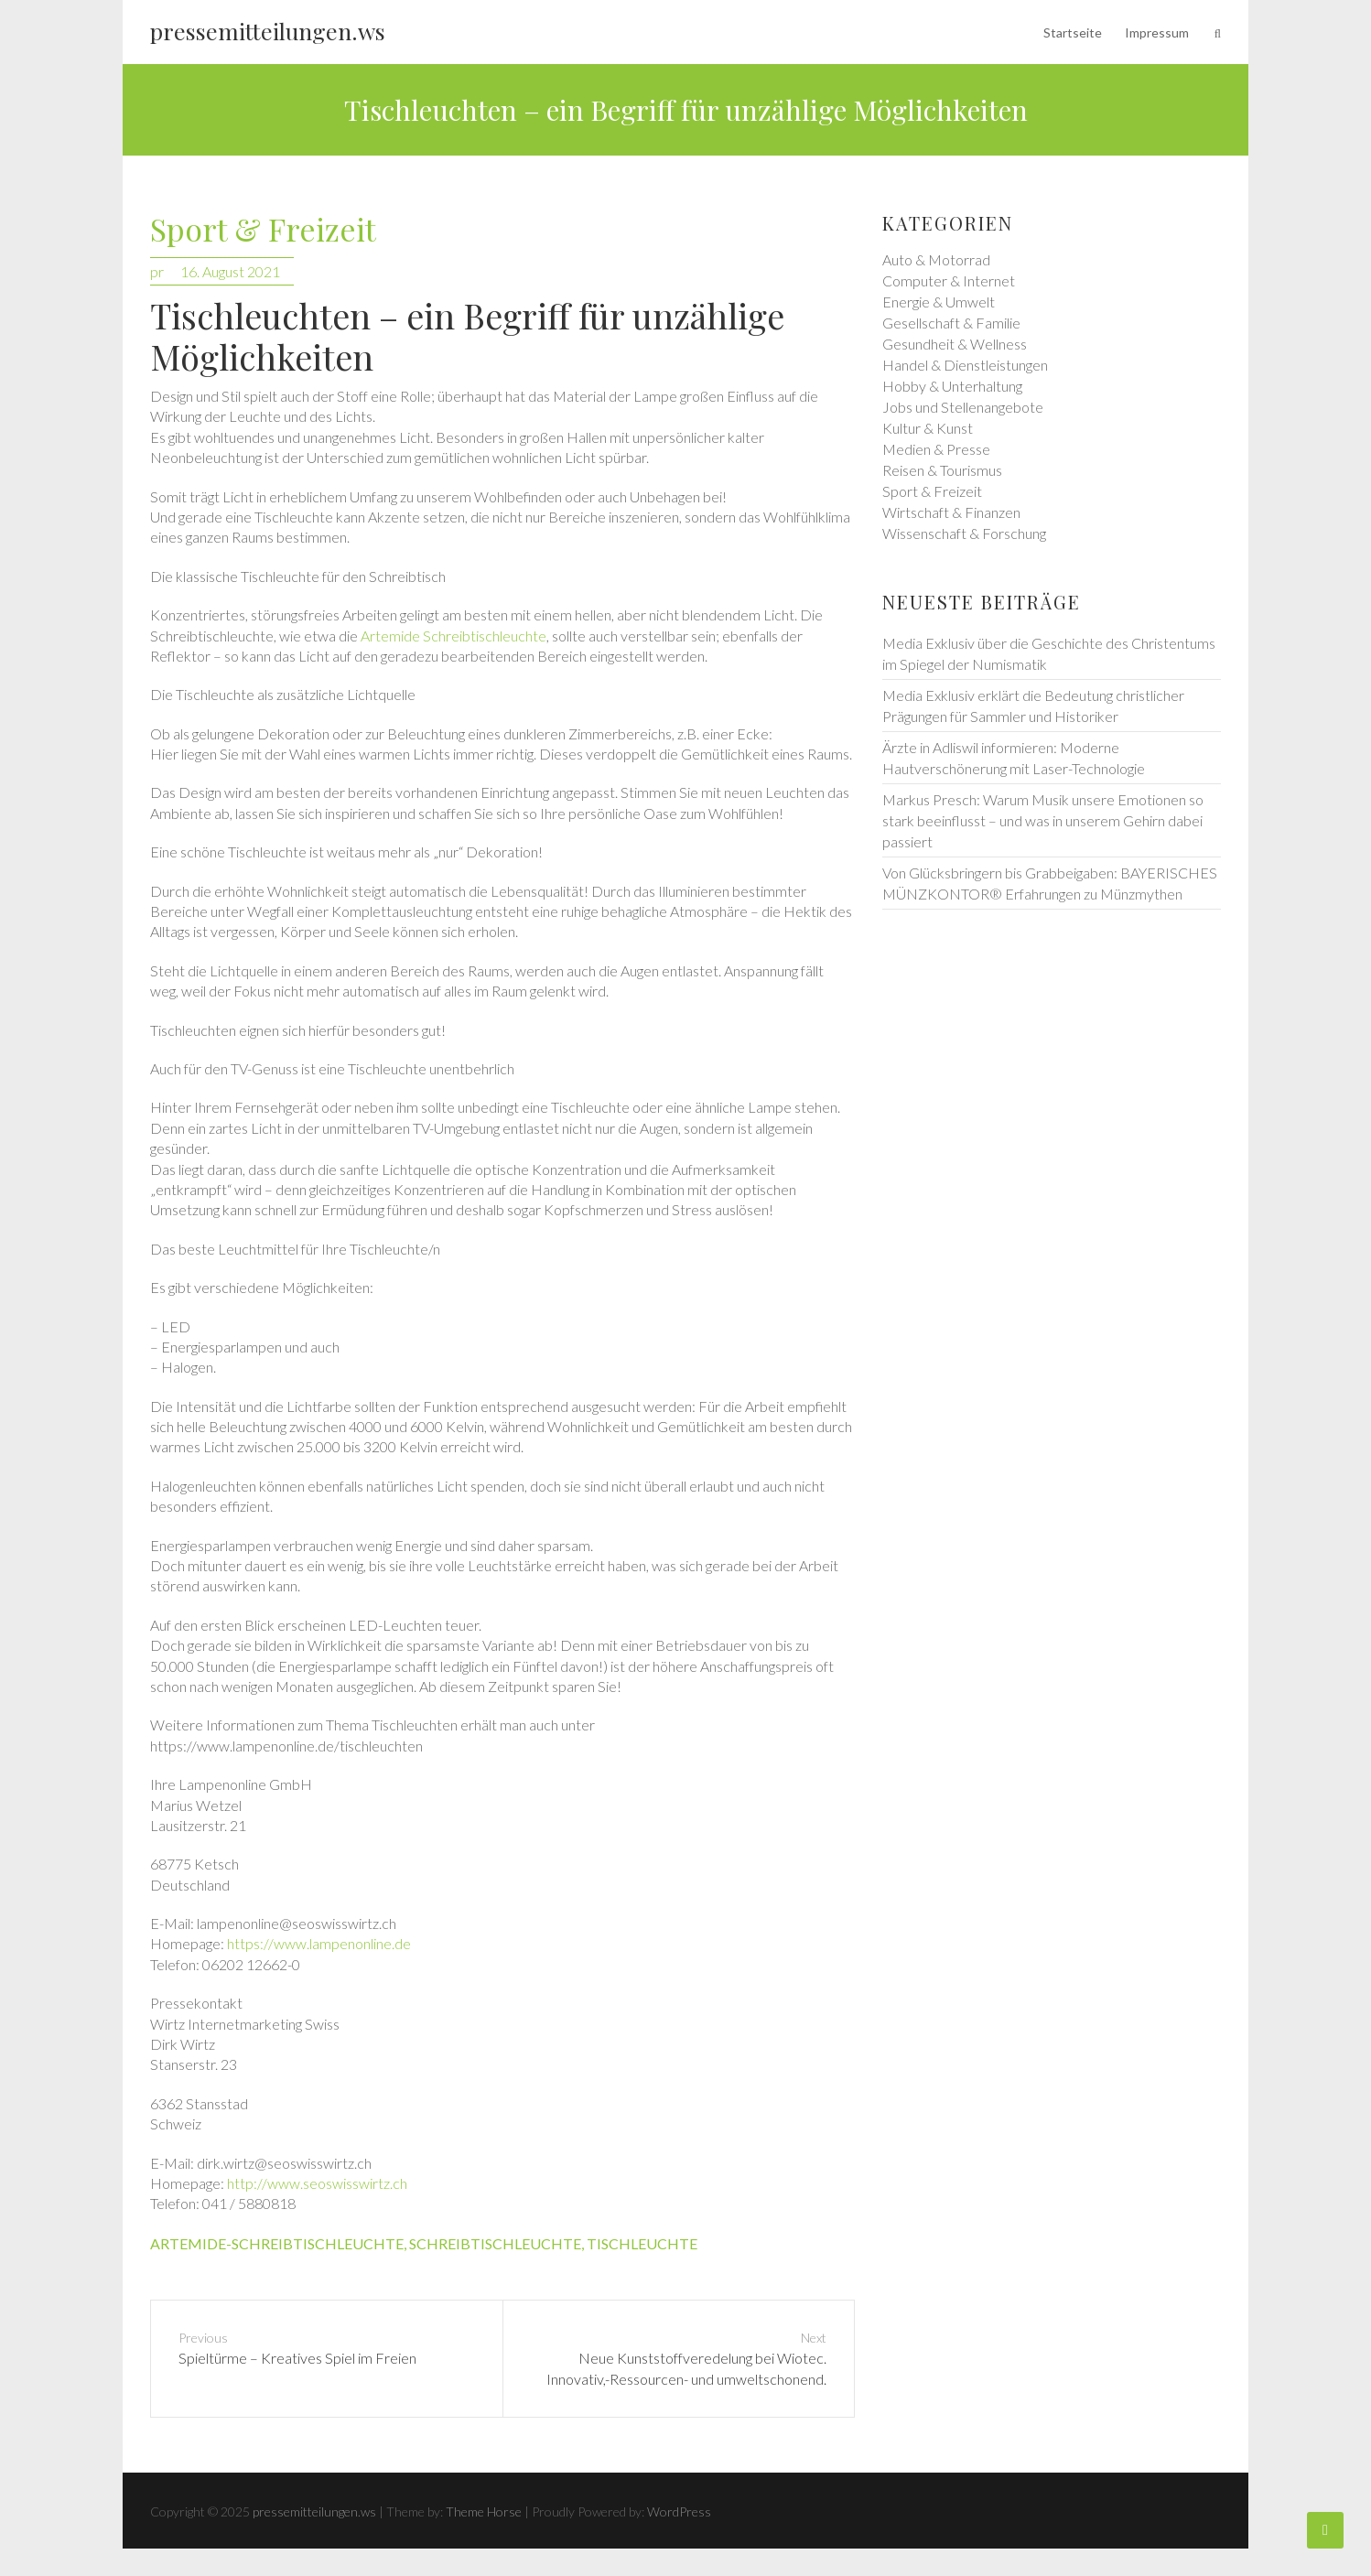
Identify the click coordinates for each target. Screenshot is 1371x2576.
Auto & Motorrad (936, 259)
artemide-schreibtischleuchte (277, 2243)
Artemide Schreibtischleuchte (453, 635)
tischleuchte (642, 2243)
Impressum (1157, 32)
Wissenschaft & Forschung (964, 533)
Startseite (1072, 32)
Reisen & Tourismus (942, 470)
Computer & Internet (948, 280)
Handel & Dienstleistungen (965, 364)
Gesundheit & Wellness (954, 343)
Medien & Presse (936, 449)
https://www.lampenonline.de (319, 1943)
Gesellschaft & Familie (951, 322)
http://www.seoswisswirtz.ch (317, 2183)
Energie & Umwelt (938, 301)
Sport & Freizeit (263, 230)
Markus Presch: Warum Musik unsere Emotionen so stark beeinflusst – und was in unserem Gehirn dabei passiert (1043, 820)
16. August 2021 (230, 271)
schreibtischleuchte (495, 2243)
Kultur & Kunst (927, 428)
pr (157, 271)
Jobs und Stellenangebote (962, 406)
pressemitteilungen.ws (267, 31)
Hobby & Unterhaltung (952, 385)
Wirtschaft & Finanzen (951, 512)
